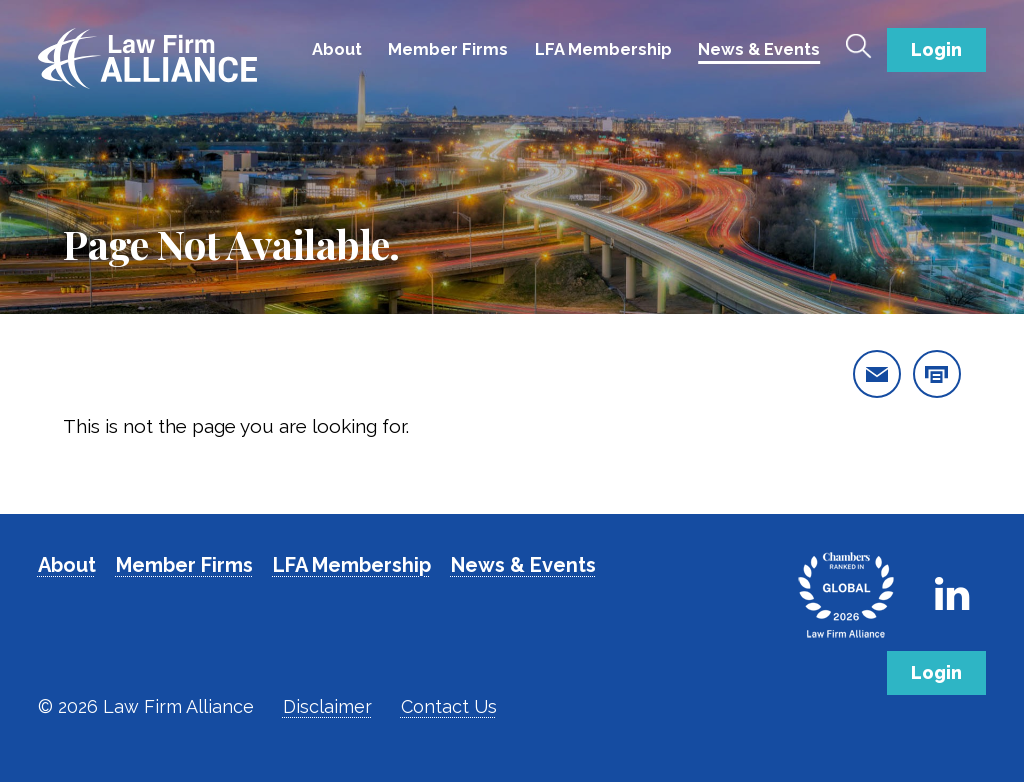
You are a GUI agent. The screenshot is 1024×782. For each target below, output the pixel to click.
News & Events (759, 50)
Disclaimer (327, 706)
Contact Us (449, 706)
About (337, 50)
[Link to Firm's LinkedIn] (952, 594)
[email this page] (877, 374)
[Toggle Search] (859, 46)
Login (936, 49)
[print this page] (937, 374)
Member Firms (448, 50)
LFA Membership (603, 50)
